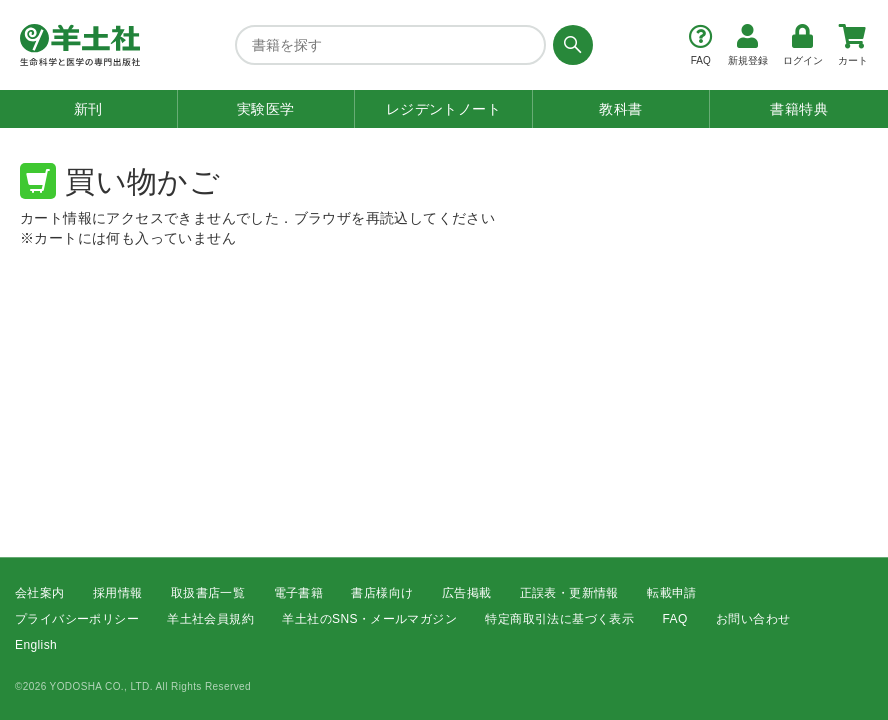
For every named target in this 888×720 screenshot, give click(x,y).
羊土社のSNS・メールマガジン (369, 619)
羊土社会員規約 (210, 619)
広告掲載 (467, 593)
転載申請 (672, 593)
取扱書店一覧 (208, 593)
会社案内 (40, 593)
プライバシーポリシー (77, 619)
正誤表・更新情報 (569, 593)
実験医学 (266, 109)
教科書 (620, 109)
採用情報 (118, 593)
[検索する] (569, 45)
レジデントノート (443, 109)
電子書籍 (299, 593)
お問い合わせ (753, 619)
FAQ (675, 619)
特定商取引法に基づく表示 (559, 619)
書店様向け (382, 593)
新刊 (88, 109)
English (36, 646)
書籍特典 (799, 109)
